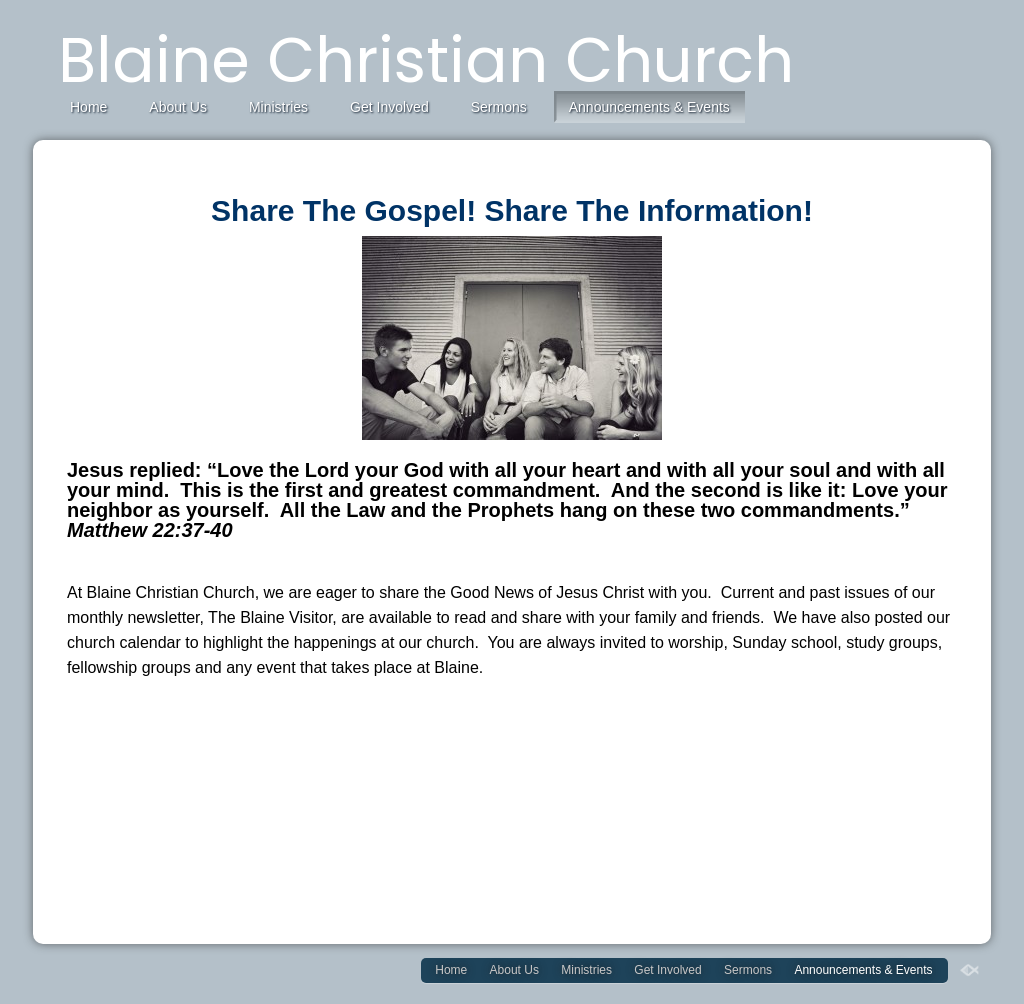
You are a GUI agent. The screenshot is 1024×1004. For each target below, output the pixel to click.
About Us (178, 107)
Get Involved (389, 107)
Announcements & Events (649, 107)
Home (88, 107)
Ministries (278, 107)
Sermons (499, 107)
